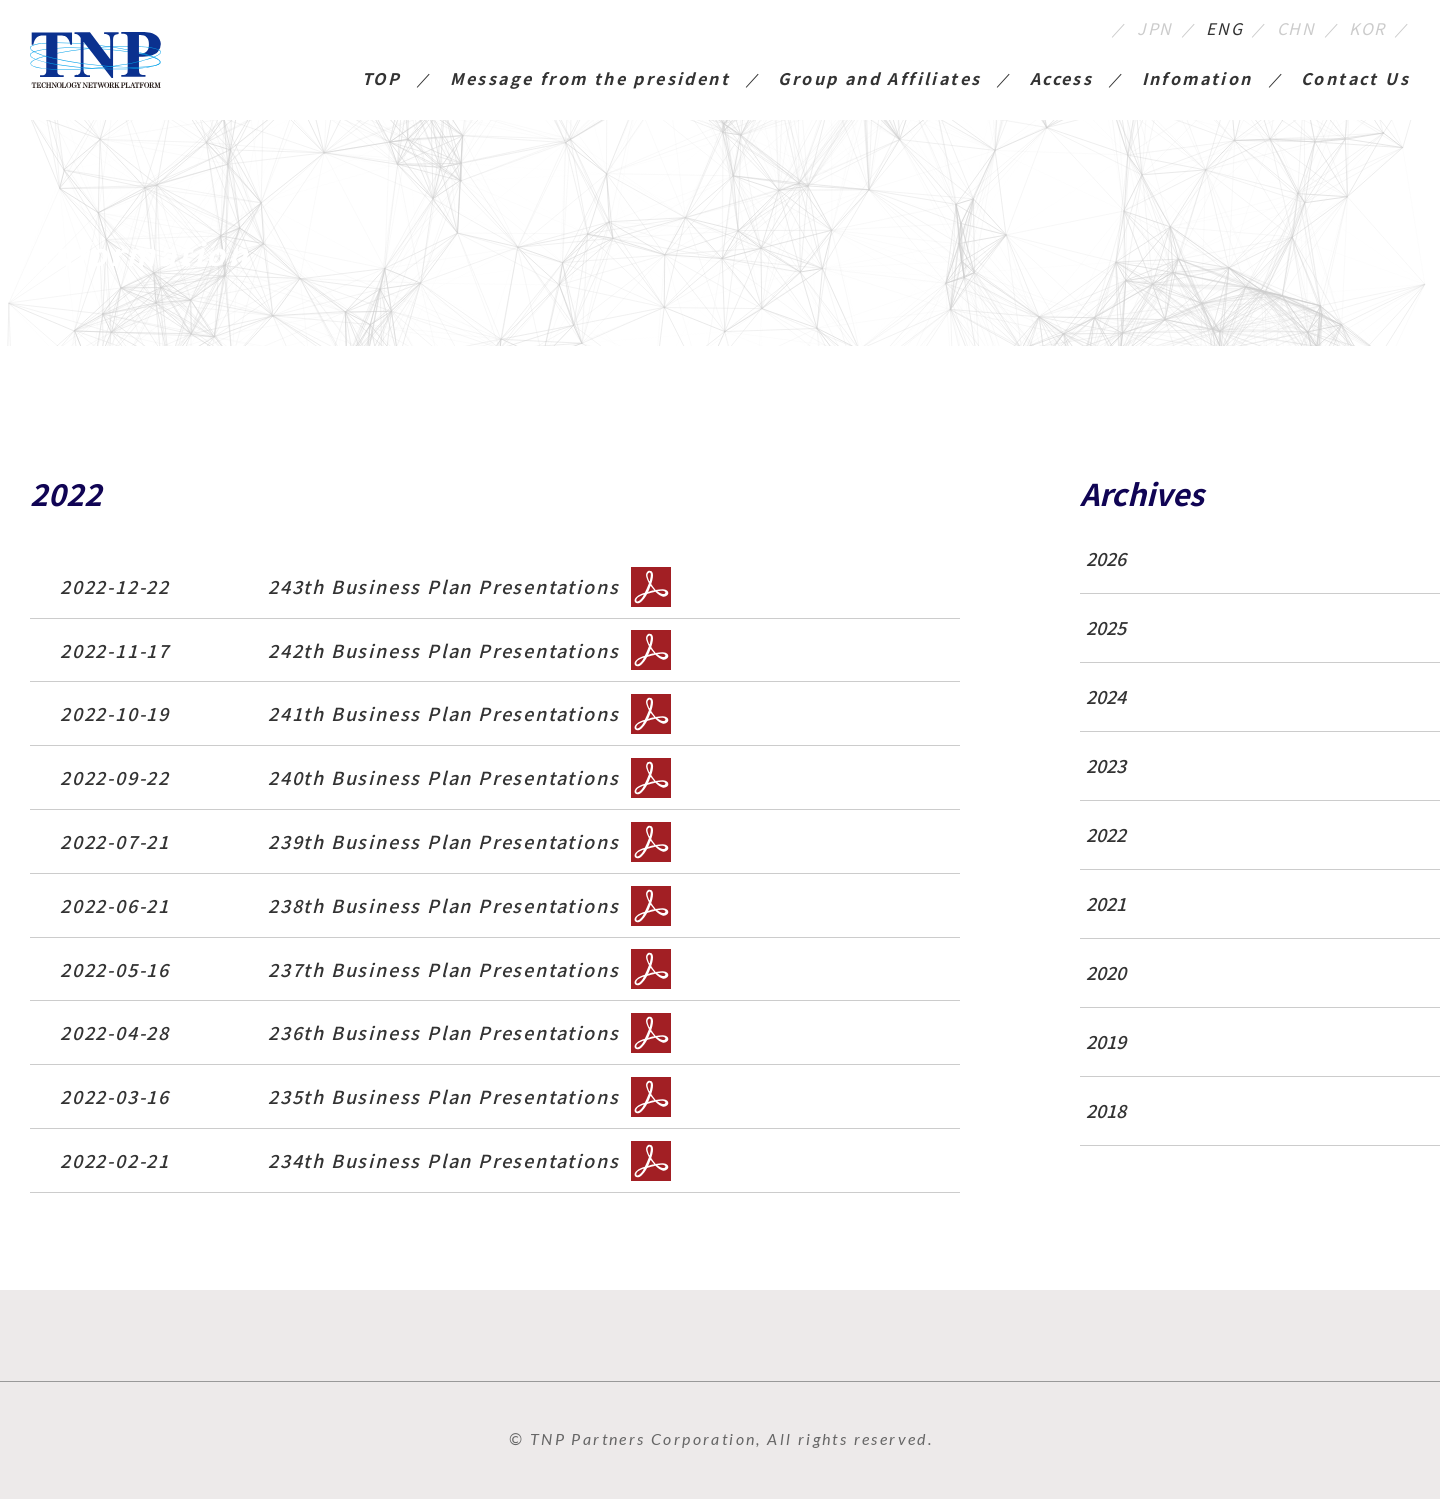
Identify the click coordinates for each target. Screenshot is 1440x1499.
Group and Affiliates (879, 80)
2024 (1106, 696)
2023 (1106, 765)
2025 (1106, 627)
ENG (1224, 28)
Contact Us (1355, 80)
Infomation (1197, 80)
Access (1061, 80)
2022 (1106, 834)
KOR (1367, 28)
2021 (1106, 903)
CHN (1296, 28)
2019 (1106, 1041)
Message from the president (590, 80)
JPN (1155, 28)
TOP (381, 80)
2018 (1106, 1110)
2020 (1106, 972)
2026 (1106, 558)
